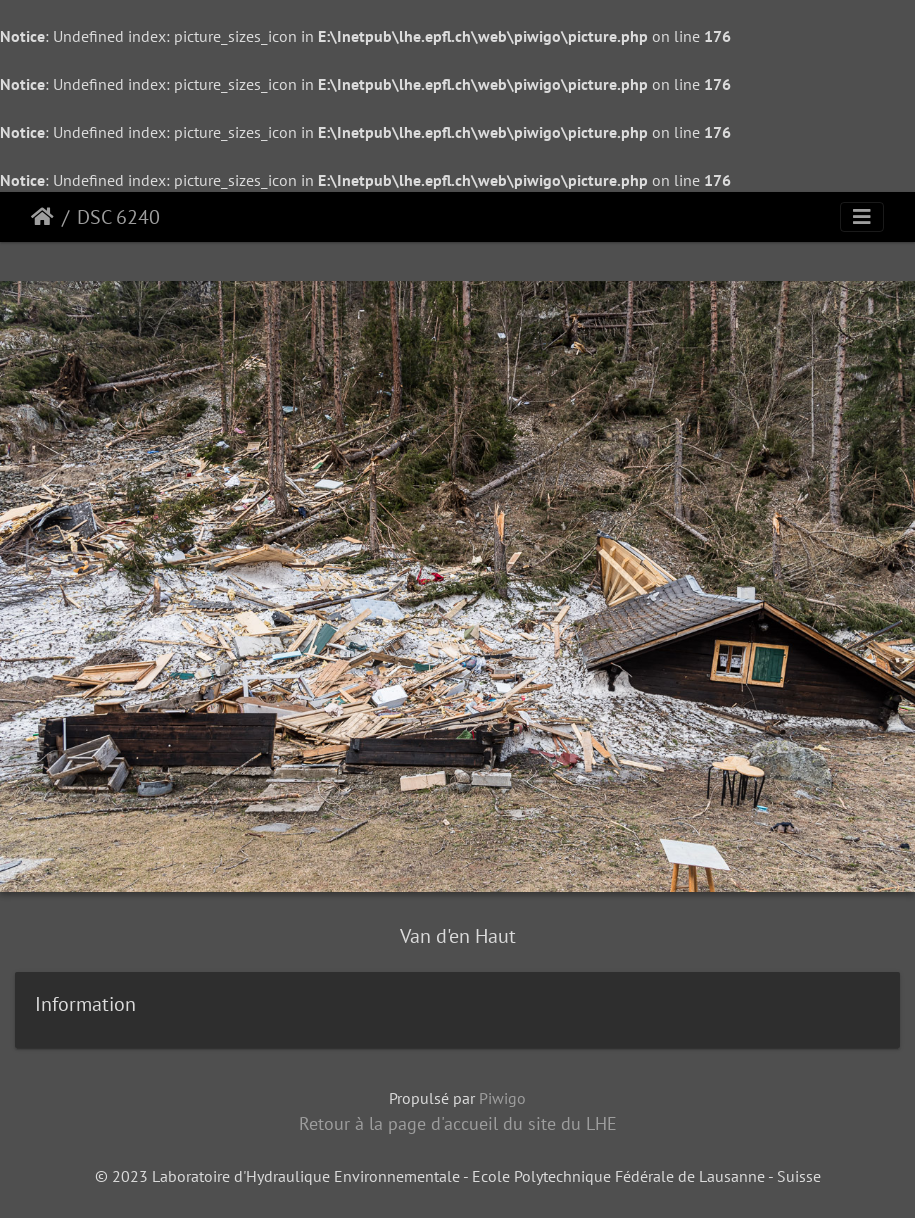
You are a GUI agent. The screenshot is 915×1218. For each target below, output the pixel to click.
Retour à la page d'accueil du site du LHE (458, 1123)
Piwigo (502, 1098)
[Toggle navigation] (862, 217)
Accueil (42, 217)
